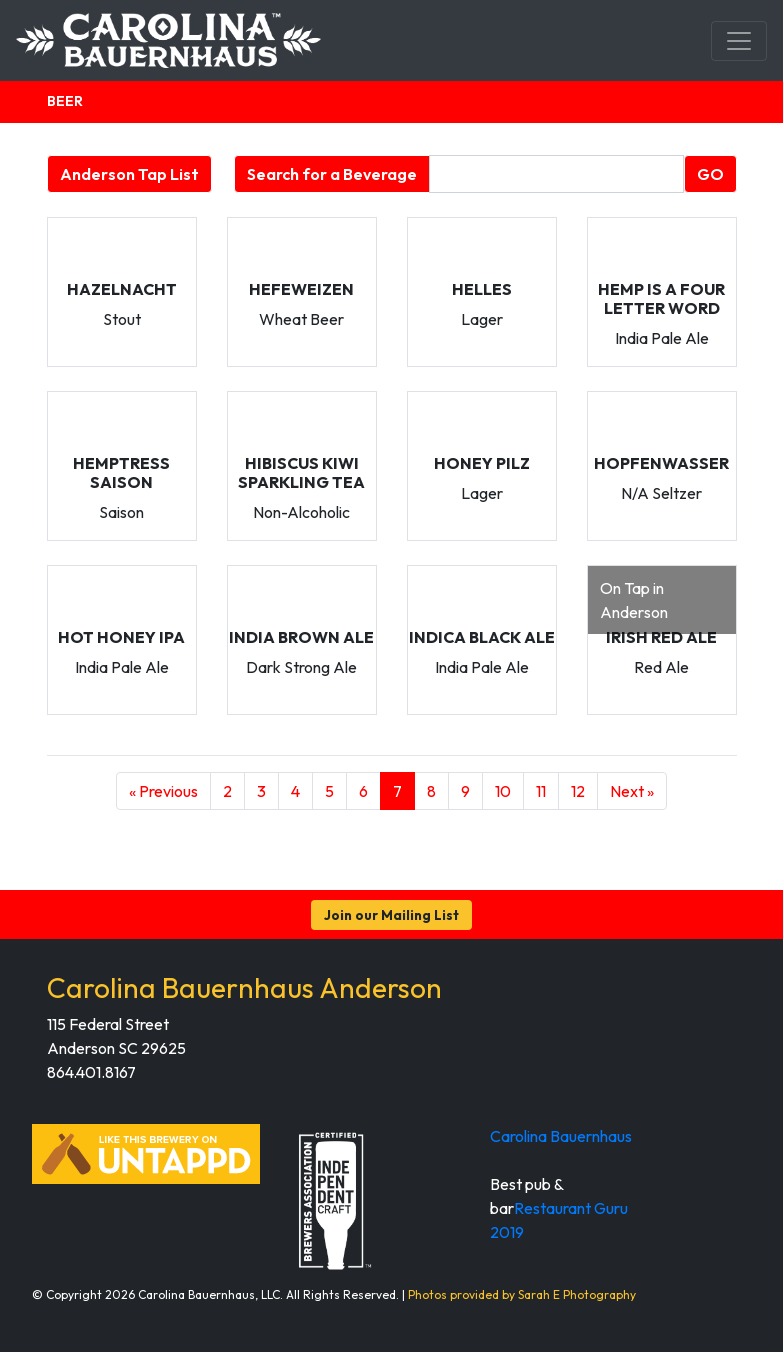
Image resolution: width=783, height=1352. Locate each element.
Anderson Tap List (129, 174)
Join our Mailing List (391, 915)
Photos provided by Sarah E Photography (522, 1294)
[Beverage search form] (556, 174)
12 (578, 791)
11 (541, 791)
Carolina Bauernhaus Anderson (244, 987)
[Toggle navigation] (739, 41)
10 (503, 791)
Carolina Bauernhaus (561, 1136)
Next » (632, 791)
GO (710, 174)
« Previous (163, 791)
